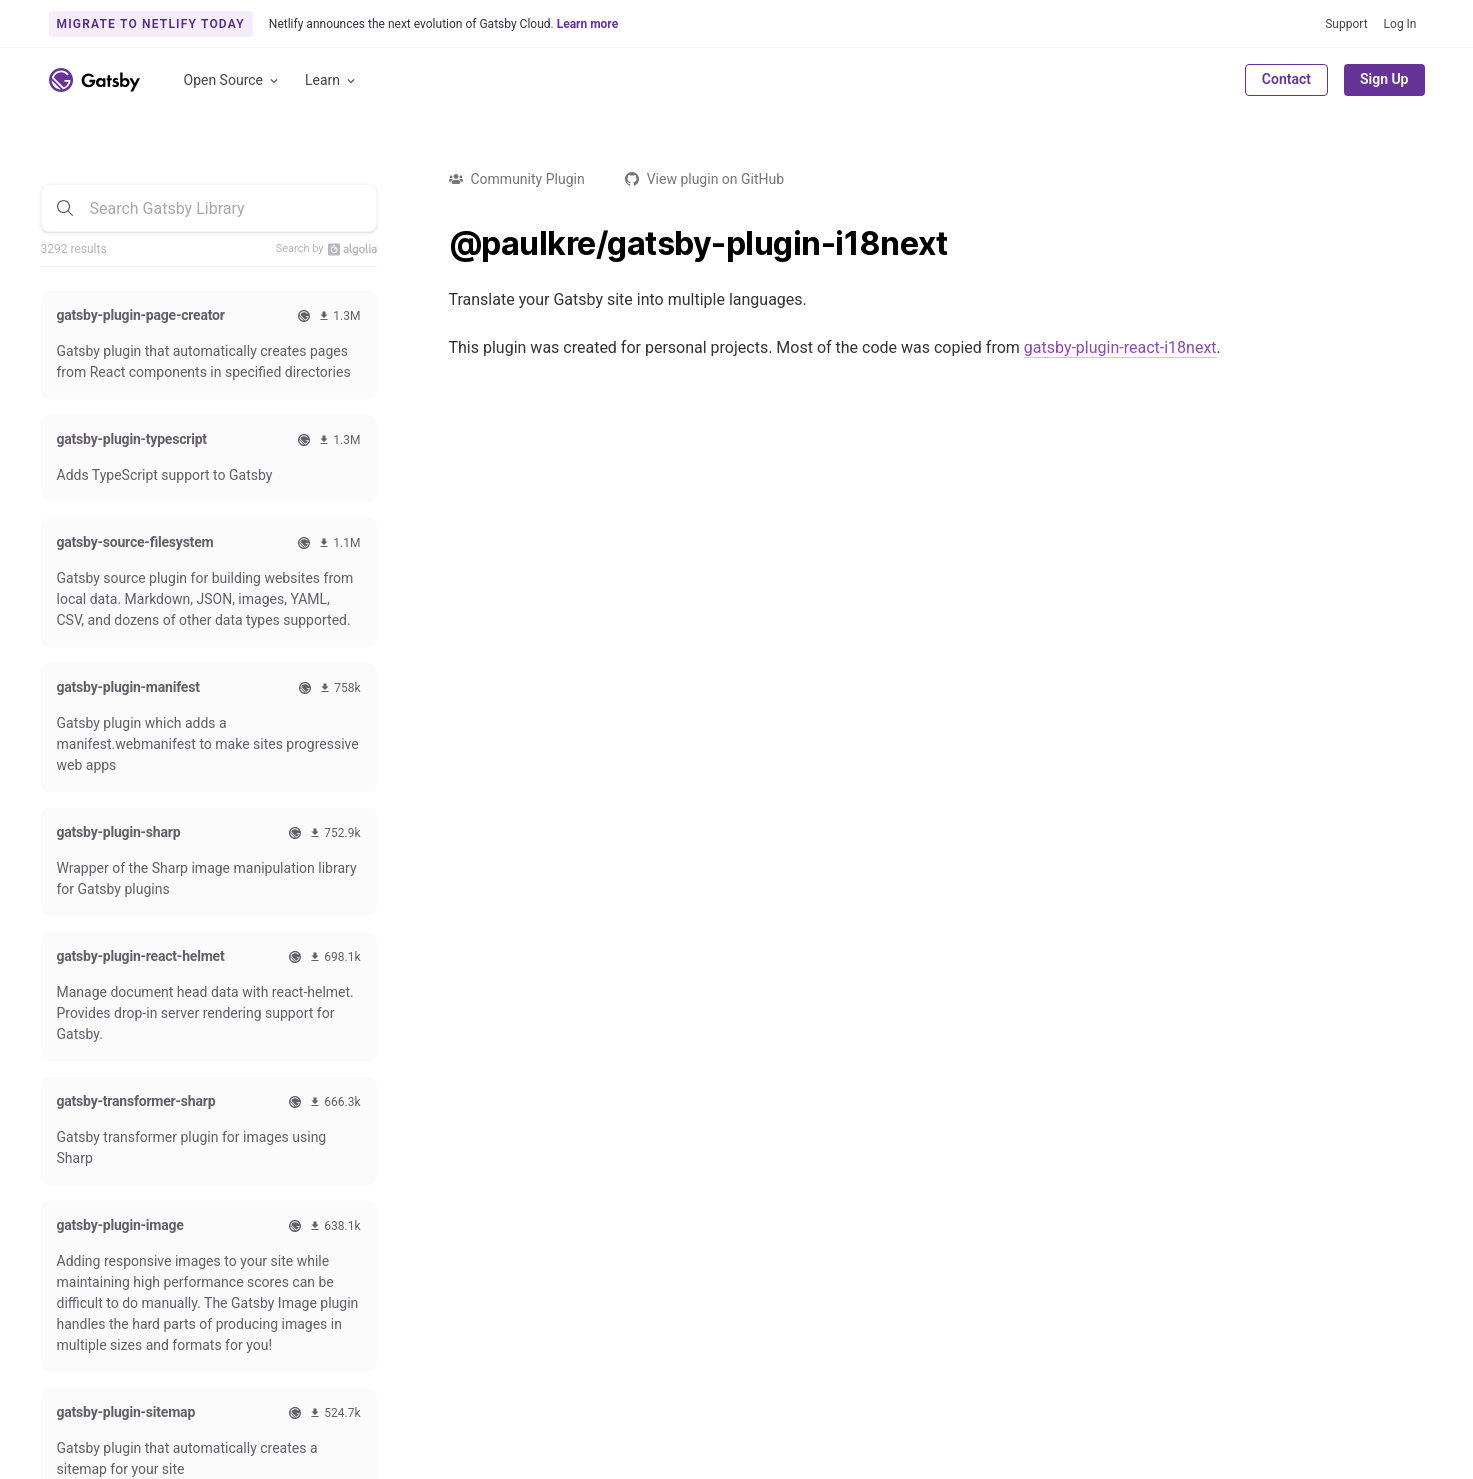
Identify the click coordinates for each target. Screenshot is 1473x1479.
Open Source (233, 80)
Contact (1286, 79)
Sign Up (1384, 79)
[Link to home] (94, 80)
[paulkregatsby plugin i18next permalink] (439, 244)
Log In (1400, 24)
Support (1346, 24)
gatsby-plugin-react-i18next (1120, 347)
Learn (331, 80)
